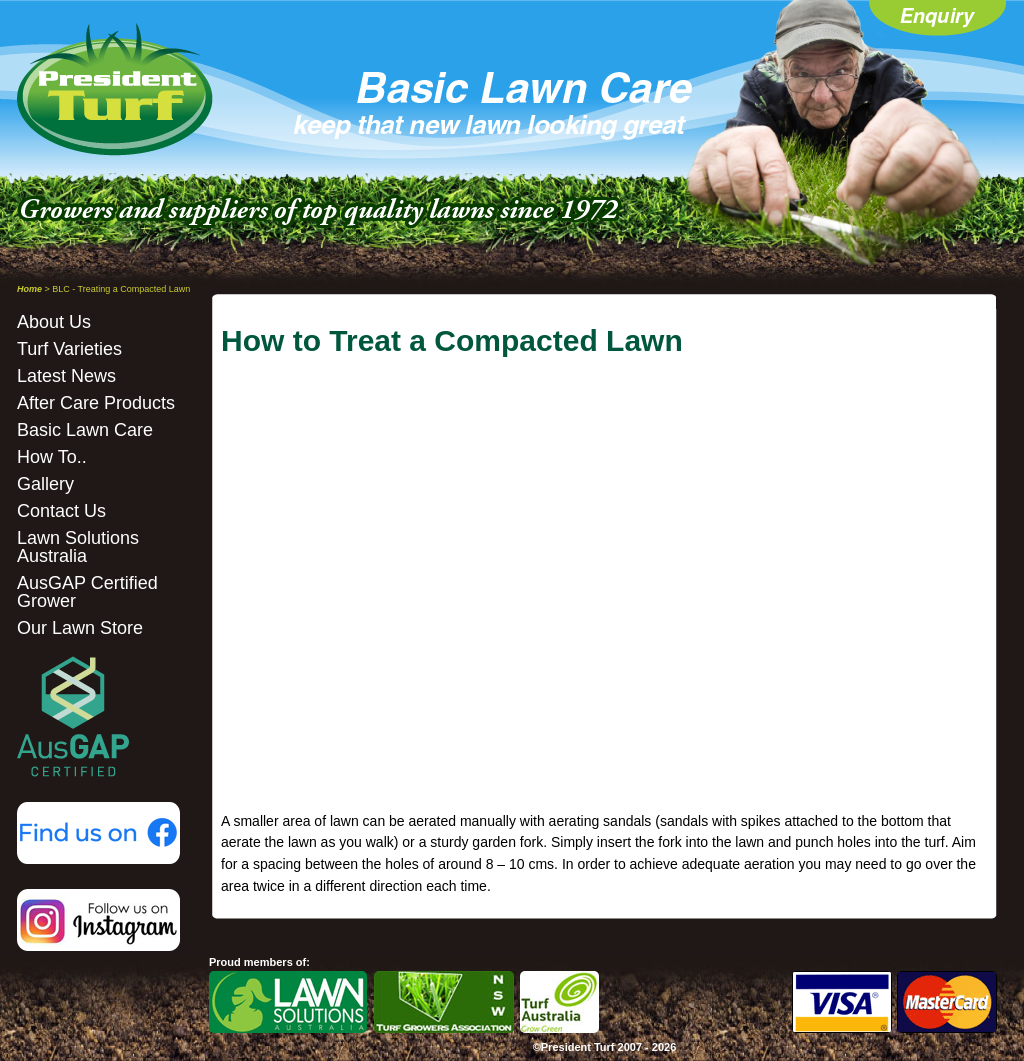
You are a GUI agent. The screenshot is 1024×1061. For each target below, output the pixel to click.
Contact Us (61, 511)
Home (29, 289)
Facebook (98, 833)
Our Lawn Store (80, 628)
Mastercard (947, 1002)
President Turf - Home (116, 89)
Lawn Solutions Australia (78, 547)
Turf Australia (559, 1002)
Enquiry (938, 20)
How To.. (52, 457)
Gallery (45, 484)
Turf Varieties (69, 349)
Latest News (66, 376)
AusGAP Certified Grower (87, 592)
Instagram (98, 920)
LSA (288, 1002)
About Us (54, 322)
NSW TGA (444, 1002)
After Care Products (96, 403)
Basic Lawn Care (85, 430)
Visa (842, 1002)
